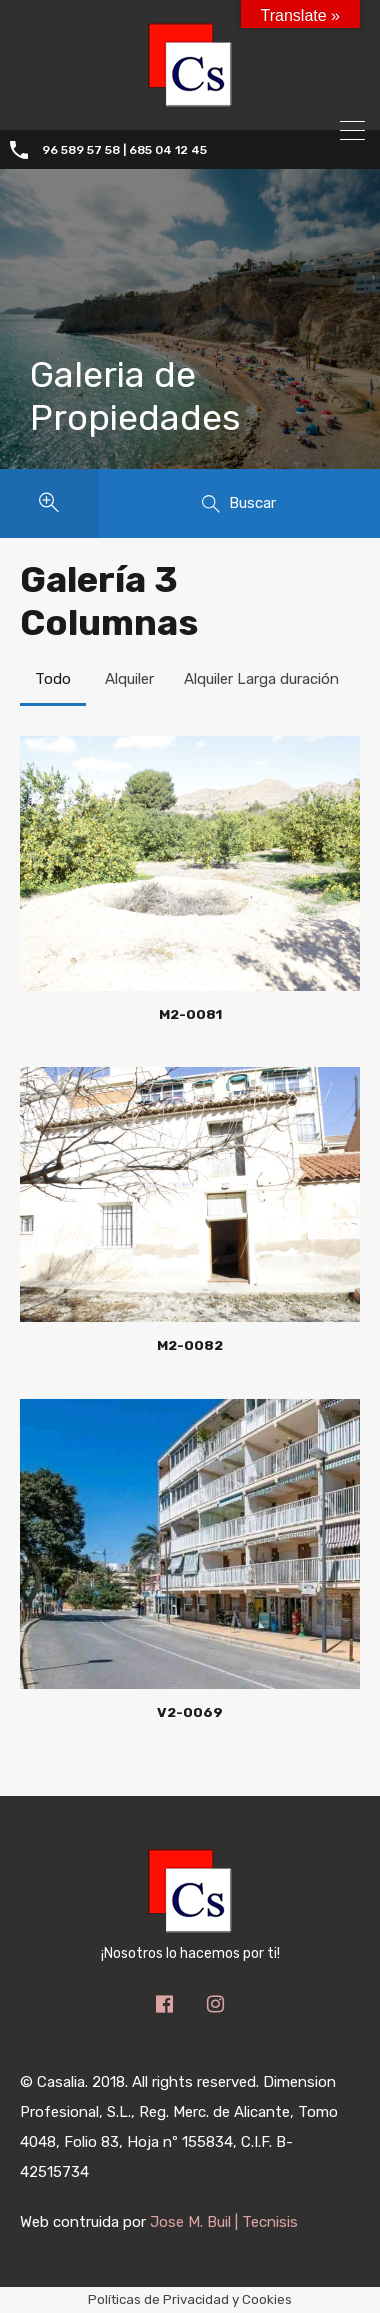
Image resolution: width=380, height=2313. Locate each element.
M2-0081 (190, 1014)
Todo (53, 679)
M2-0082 (190, 1345)
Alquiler (129, 679)
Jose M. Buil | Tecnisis (224, 2222)
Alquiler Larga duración (261, 679)
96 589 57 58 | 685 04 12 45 (124, 150)
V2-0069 (190, 1712)
